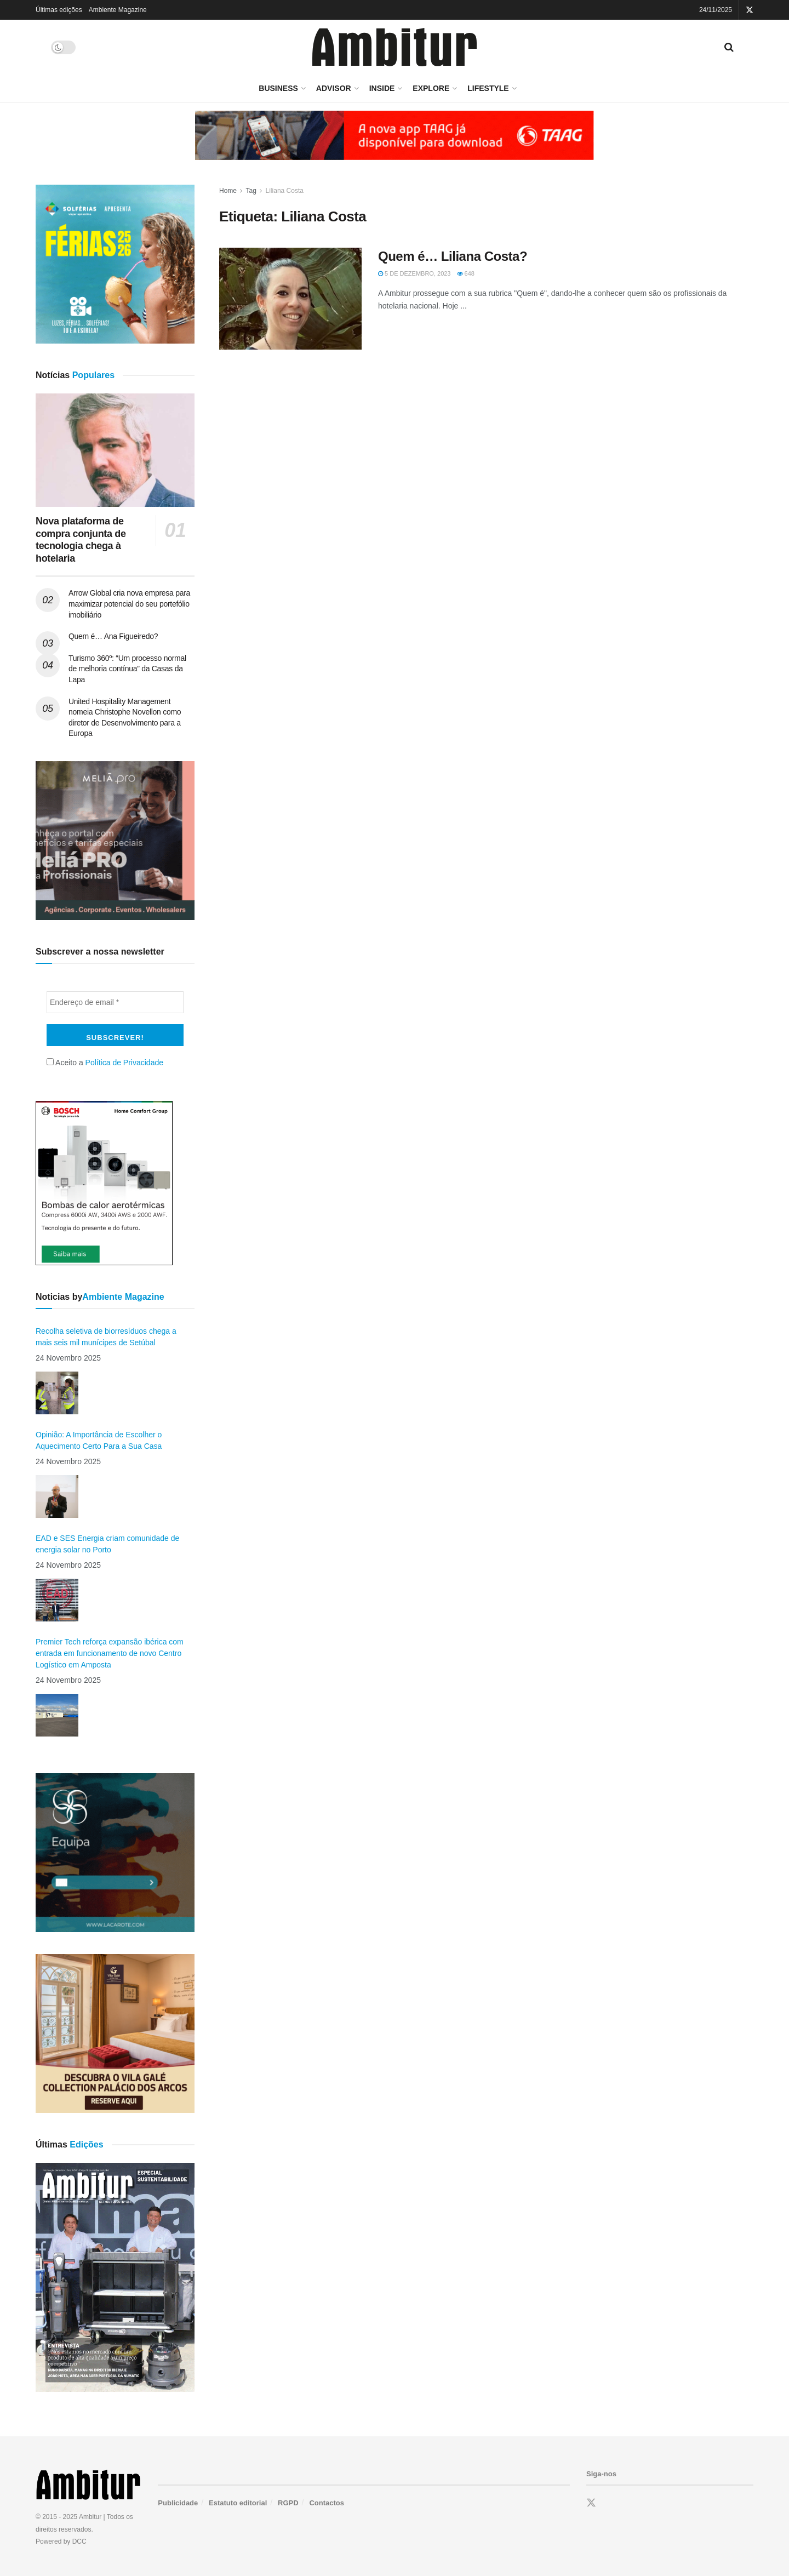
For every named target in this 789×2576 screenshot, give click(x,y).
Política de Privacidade (124, 1062)
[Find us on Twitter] (591, 2503)
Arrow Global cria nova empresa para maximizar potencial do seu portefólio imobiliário (129, 604)
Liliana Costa (285, 191)
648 (465, 273)
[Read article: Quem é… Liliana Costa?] (290, 299)
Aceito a (105, 1062)
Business (278, 88)
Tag (250, 191)
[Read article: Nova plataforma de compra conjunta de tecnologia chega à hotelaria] (115, 450)
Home (228, 191)
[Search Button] (729, 47)
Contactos (326, 2503)
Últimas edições (59, 10)
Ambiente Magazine (118, 10)
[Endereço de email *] (115, 1002)
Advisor (333, 88)
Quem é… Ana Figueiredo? (113, 636)
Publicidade (178, 2503)
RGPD (288, 2503)
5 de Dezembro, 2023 (414, 273)
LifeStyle (487, 88)
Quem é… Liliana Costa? (452, 256)
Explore (431, 88)
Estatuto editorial (238, 2503)
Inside (382, 88)
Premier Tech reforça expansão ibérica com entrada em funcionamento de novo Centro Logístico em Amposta (110, 1653)
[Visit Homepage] (394, 47)
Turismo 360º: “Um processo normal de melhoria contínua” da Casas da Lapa (127, 669)
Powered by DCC (61, 2541)
